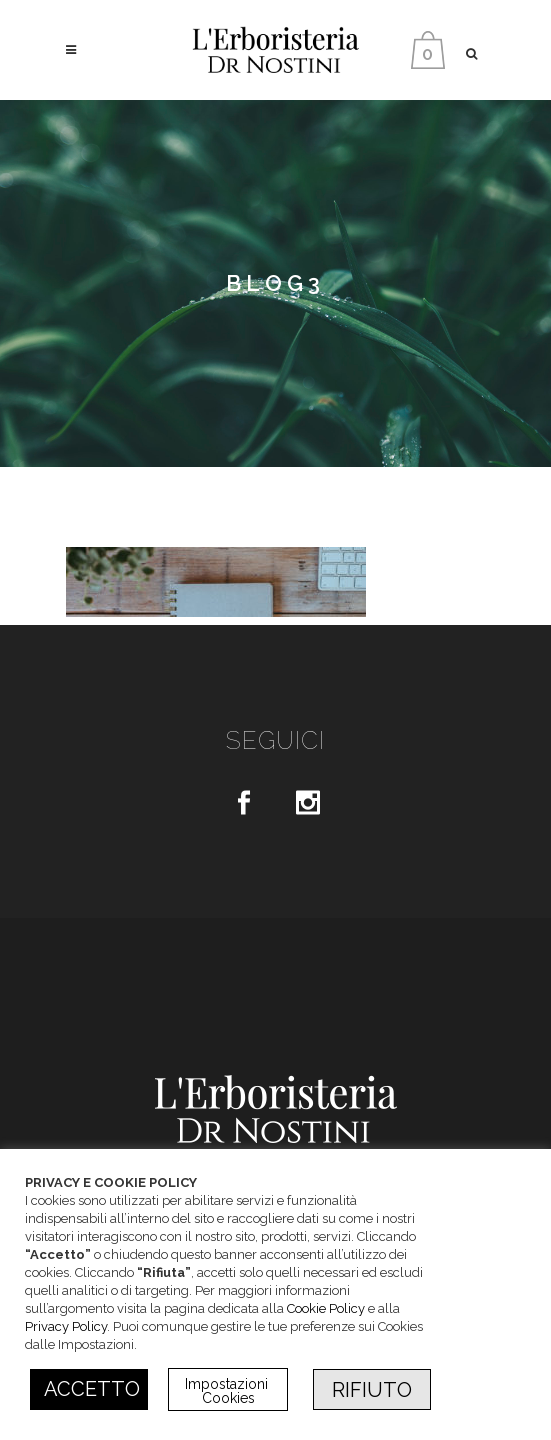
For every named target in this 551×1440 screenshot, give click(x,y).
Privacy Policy (66, 1326)
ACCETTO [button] (92, 1389)
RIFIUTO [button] (372, 1390)
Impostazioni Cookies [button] (228, 1391)
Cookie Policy (326, 1308)
